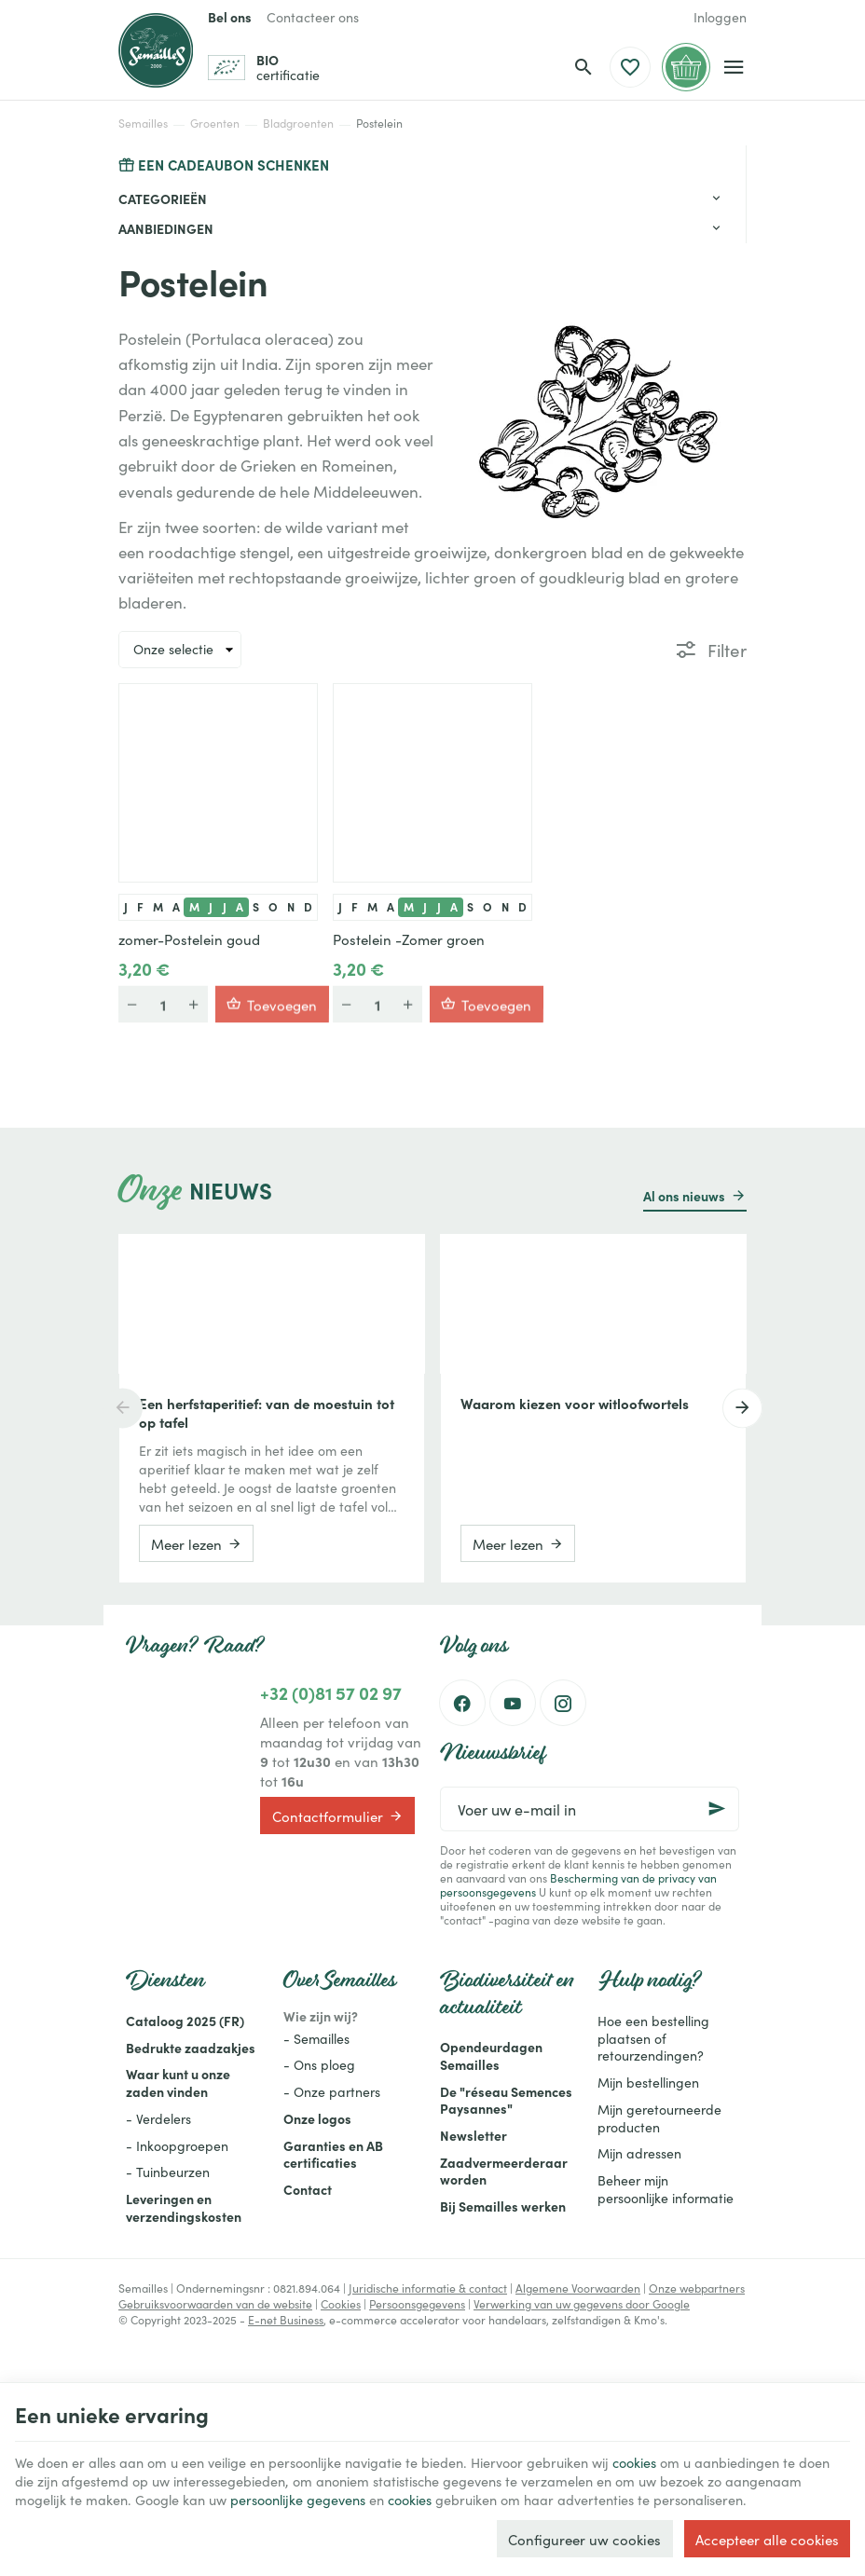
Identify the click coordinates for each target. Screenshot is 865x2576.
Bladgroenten (298, 123)
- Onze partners (331, 2091)
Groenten (215, 123)
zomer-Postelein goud (189, 939)
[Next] (746, 1408)
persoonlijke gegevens (393, 2477)
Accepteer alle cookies (767, 2536)
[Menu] (734, 67)
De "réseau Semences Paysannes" (506, 2100)
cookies (671, 2438)
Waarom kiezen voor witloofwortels (574, 1403)
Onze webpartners (697, 2287)
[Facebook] (462, 1702)
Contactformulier (338, 1815)
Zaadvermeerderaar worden (504, 2171)
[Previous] (118, 1408)
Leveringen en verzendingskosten (183, 2207)
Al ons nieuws (684, 1195)
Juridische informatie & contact (428, 2287)
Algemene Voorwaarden (577, 2287)
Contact (307, 2189)
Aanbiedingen (165, 228)
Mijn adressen (639, 2153)
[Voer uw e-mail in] (589, 1809)
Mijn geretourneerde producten (659, 2118)
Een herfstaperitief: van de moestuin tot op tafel (266, 1413)
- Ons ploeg (319, 2064)
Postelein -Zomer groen (409, 939)
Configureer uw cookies (584, 2536)
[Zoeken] (583, 67)
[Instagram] (563, 1702)
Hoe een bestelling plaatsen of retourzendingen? (653, 2037)
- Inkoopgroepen (177, 2145)
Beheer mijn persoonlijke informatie (665, 2189)
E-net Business (285, 2319)
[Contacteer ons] (312, 17)
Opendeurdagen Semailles (491, 2055)
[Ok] (716, 1809)
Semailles (143, 123)
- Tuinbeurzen (168, 2171)
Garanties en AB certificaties (333, 2154)
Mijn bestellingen (648, 2082)
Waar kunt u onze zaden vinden (178, 2082)
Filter (727, 649)
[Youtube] (512, 1702)
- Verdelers (158, 2118)
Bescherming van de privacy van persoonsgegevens (578, 1884)
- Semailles (316, 2038)
